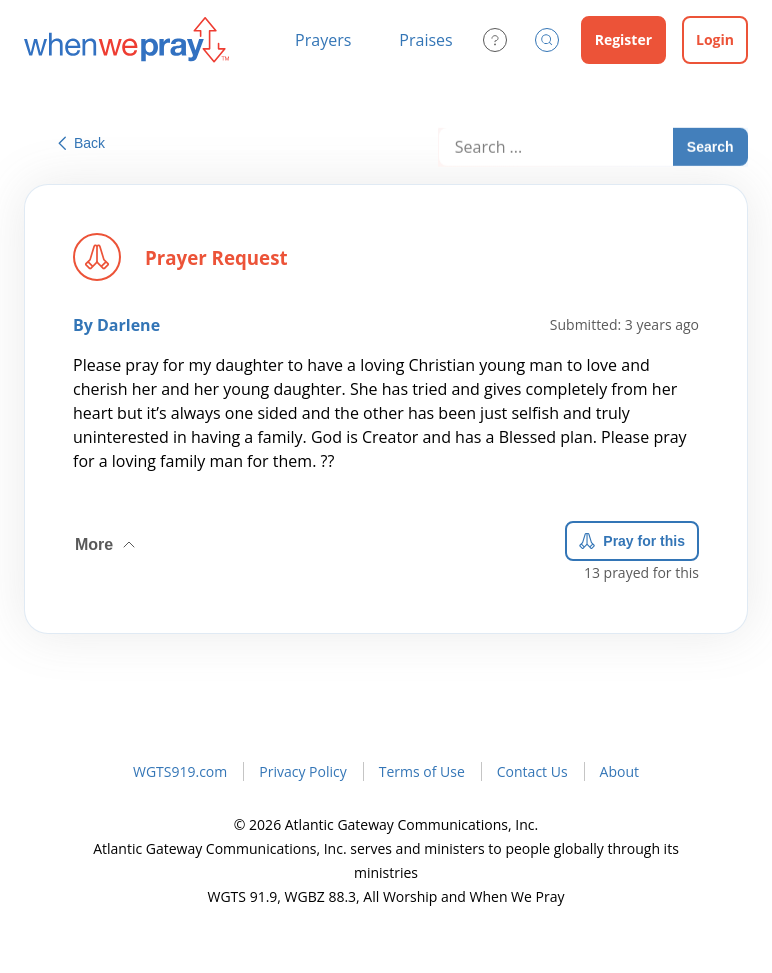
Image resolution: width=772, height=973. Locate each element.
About (619, 771)
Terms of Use (422, 771)
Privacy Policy (302, 771)
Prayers (323, 40)
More (107, 538)
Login (715, 39)
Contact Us (532, 771)
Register (623, 39)
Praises (425, 40)
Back (81, 143)
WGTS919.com (180, 771)
